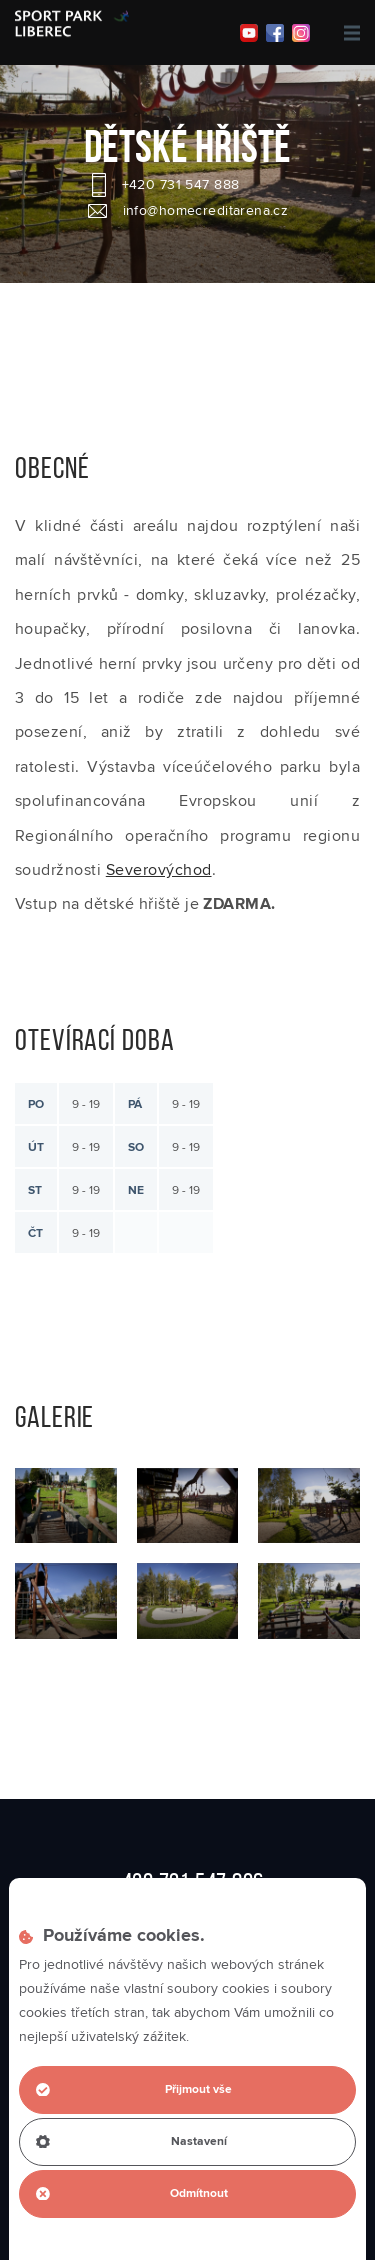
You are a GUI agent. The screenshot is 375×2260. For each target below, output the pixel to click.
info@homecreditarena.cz (206, 211)
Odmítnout (132, 2193)
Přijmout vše (134, 2089)
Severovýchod (159, 870)
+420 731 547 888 (181, 185)
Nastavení (131, 2141)
